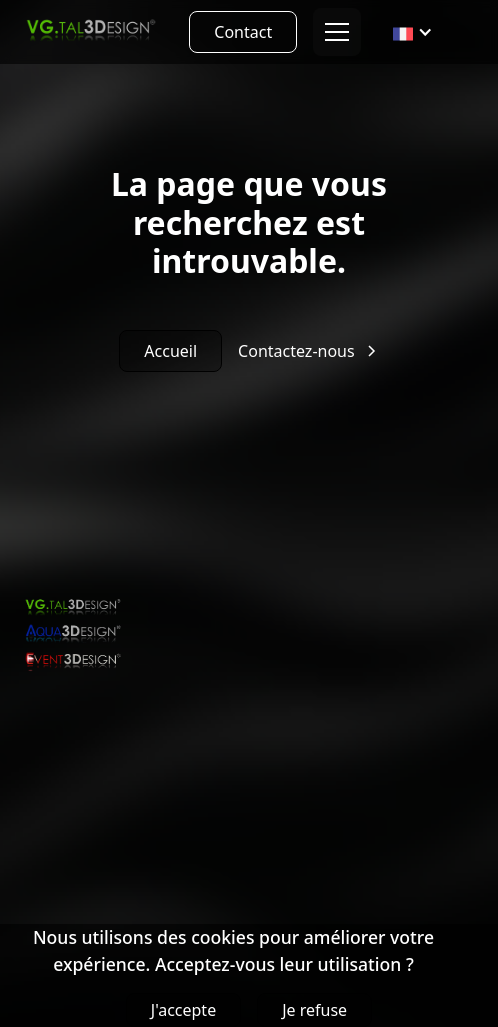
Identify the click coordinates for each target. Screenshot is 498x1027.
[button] (333, 32)
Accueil (170, 351)
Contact (243, 32)
